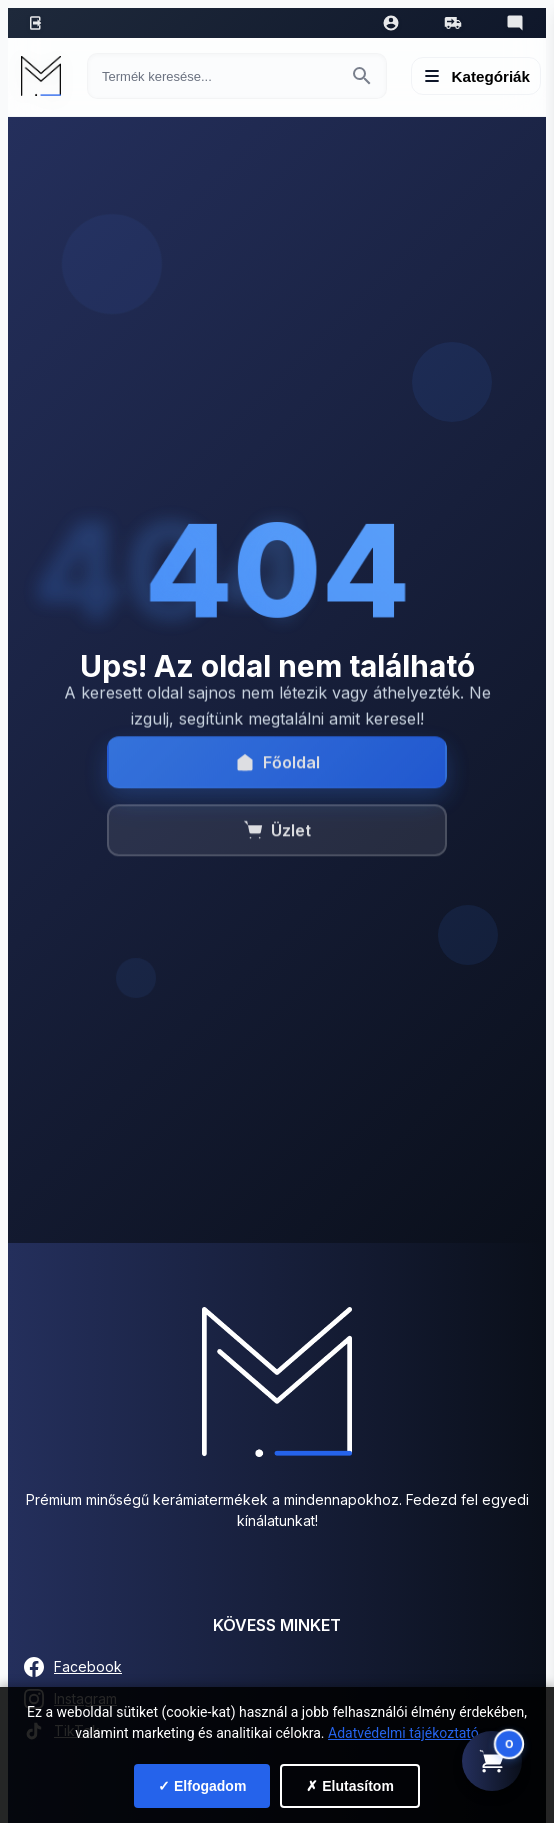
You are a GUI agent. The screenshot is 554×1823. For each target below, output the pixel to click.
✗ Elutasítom (349, 1786)
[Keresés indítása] (362, 76)
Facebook (73, 1667)
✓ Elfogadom (202, 1786)
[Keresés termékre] (219, 76)
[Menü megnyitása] (476, 76)
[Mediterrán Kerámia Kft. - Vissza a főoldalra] (46, 76)
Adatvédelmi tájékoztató (403, 1733)
